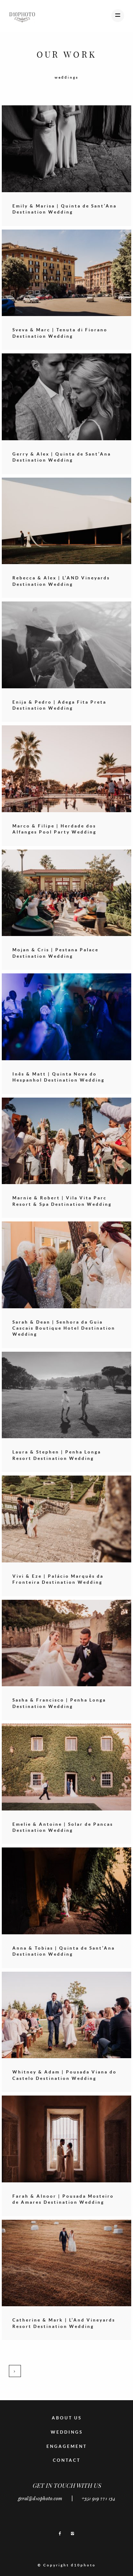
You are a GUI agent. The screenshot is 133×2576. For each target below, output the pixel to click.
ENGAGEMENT (66, 2446)
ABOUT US (67, 2417)
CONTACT (67, 2460)
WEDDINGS (67, 2432)
